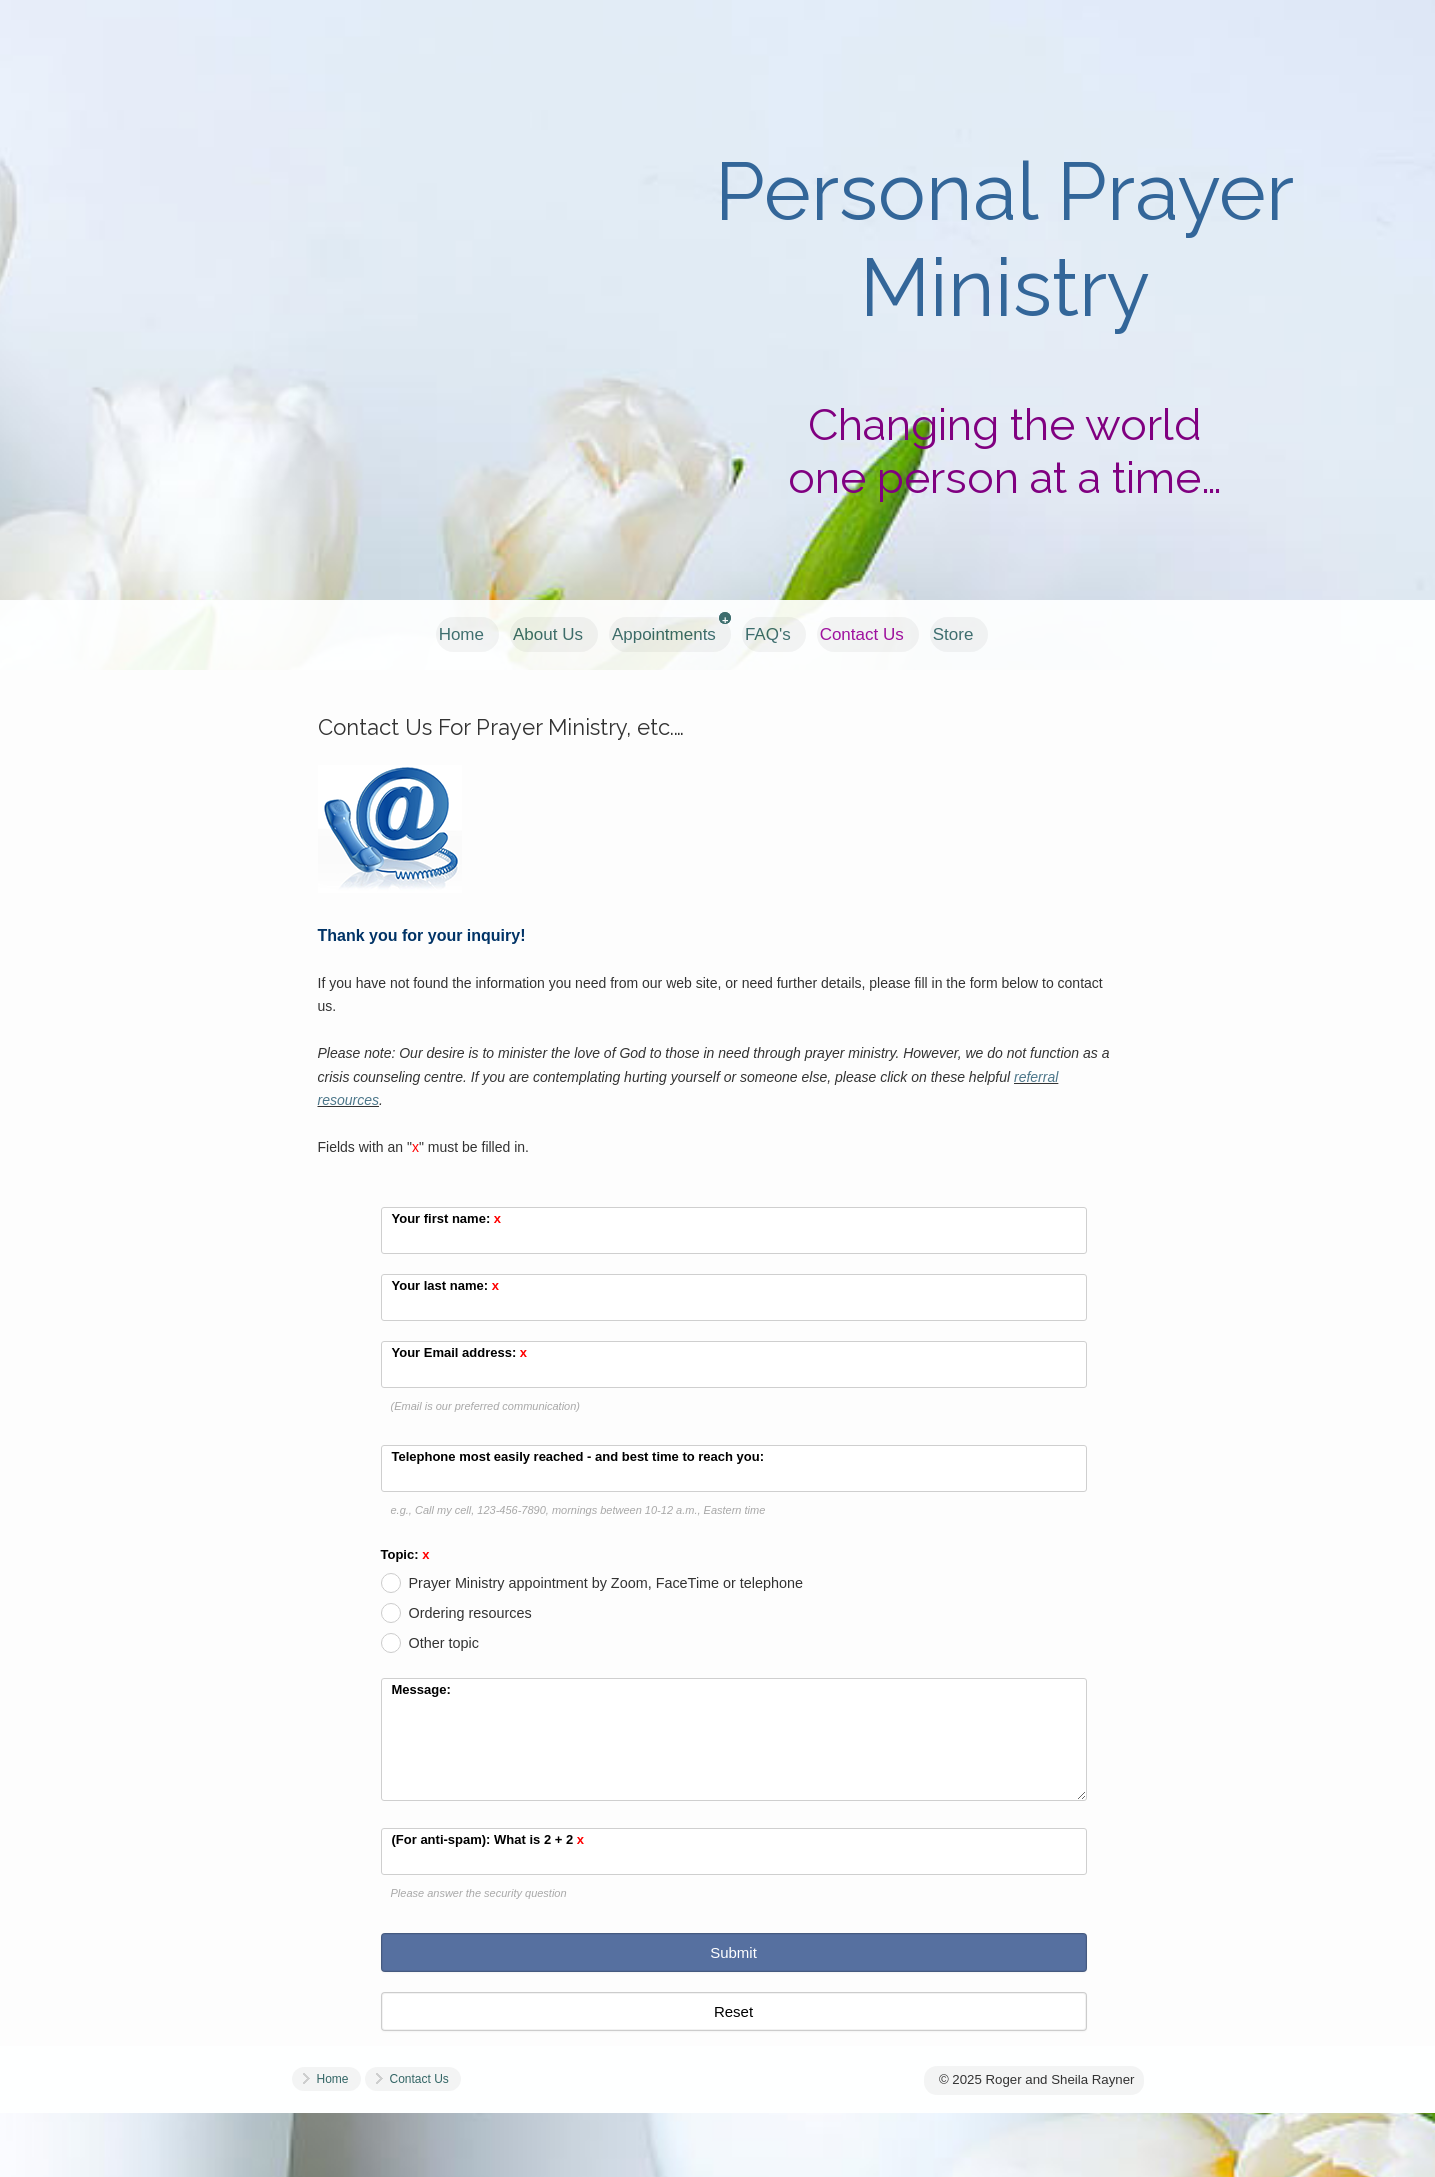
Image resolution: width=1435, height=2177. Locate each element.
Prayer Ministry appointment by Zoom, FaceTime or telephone (606, 1583)
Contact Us (862, 634)
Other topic (444, 1643)
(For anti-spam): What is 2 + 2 (488, 1839)
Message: (421, 1689)
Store (953, 634)
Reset (733, 2011)
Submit (733, 1952)
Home (461, 634)
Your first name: (447, 1218)
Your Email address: (460, 1352)
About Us (548, 634)
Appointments (664, 634)
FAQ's (768, 634)
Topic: (405, 1556)
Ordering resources (470, 1613)
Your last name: (445, 1285)
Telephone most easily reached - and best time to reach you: (578, 1456)
